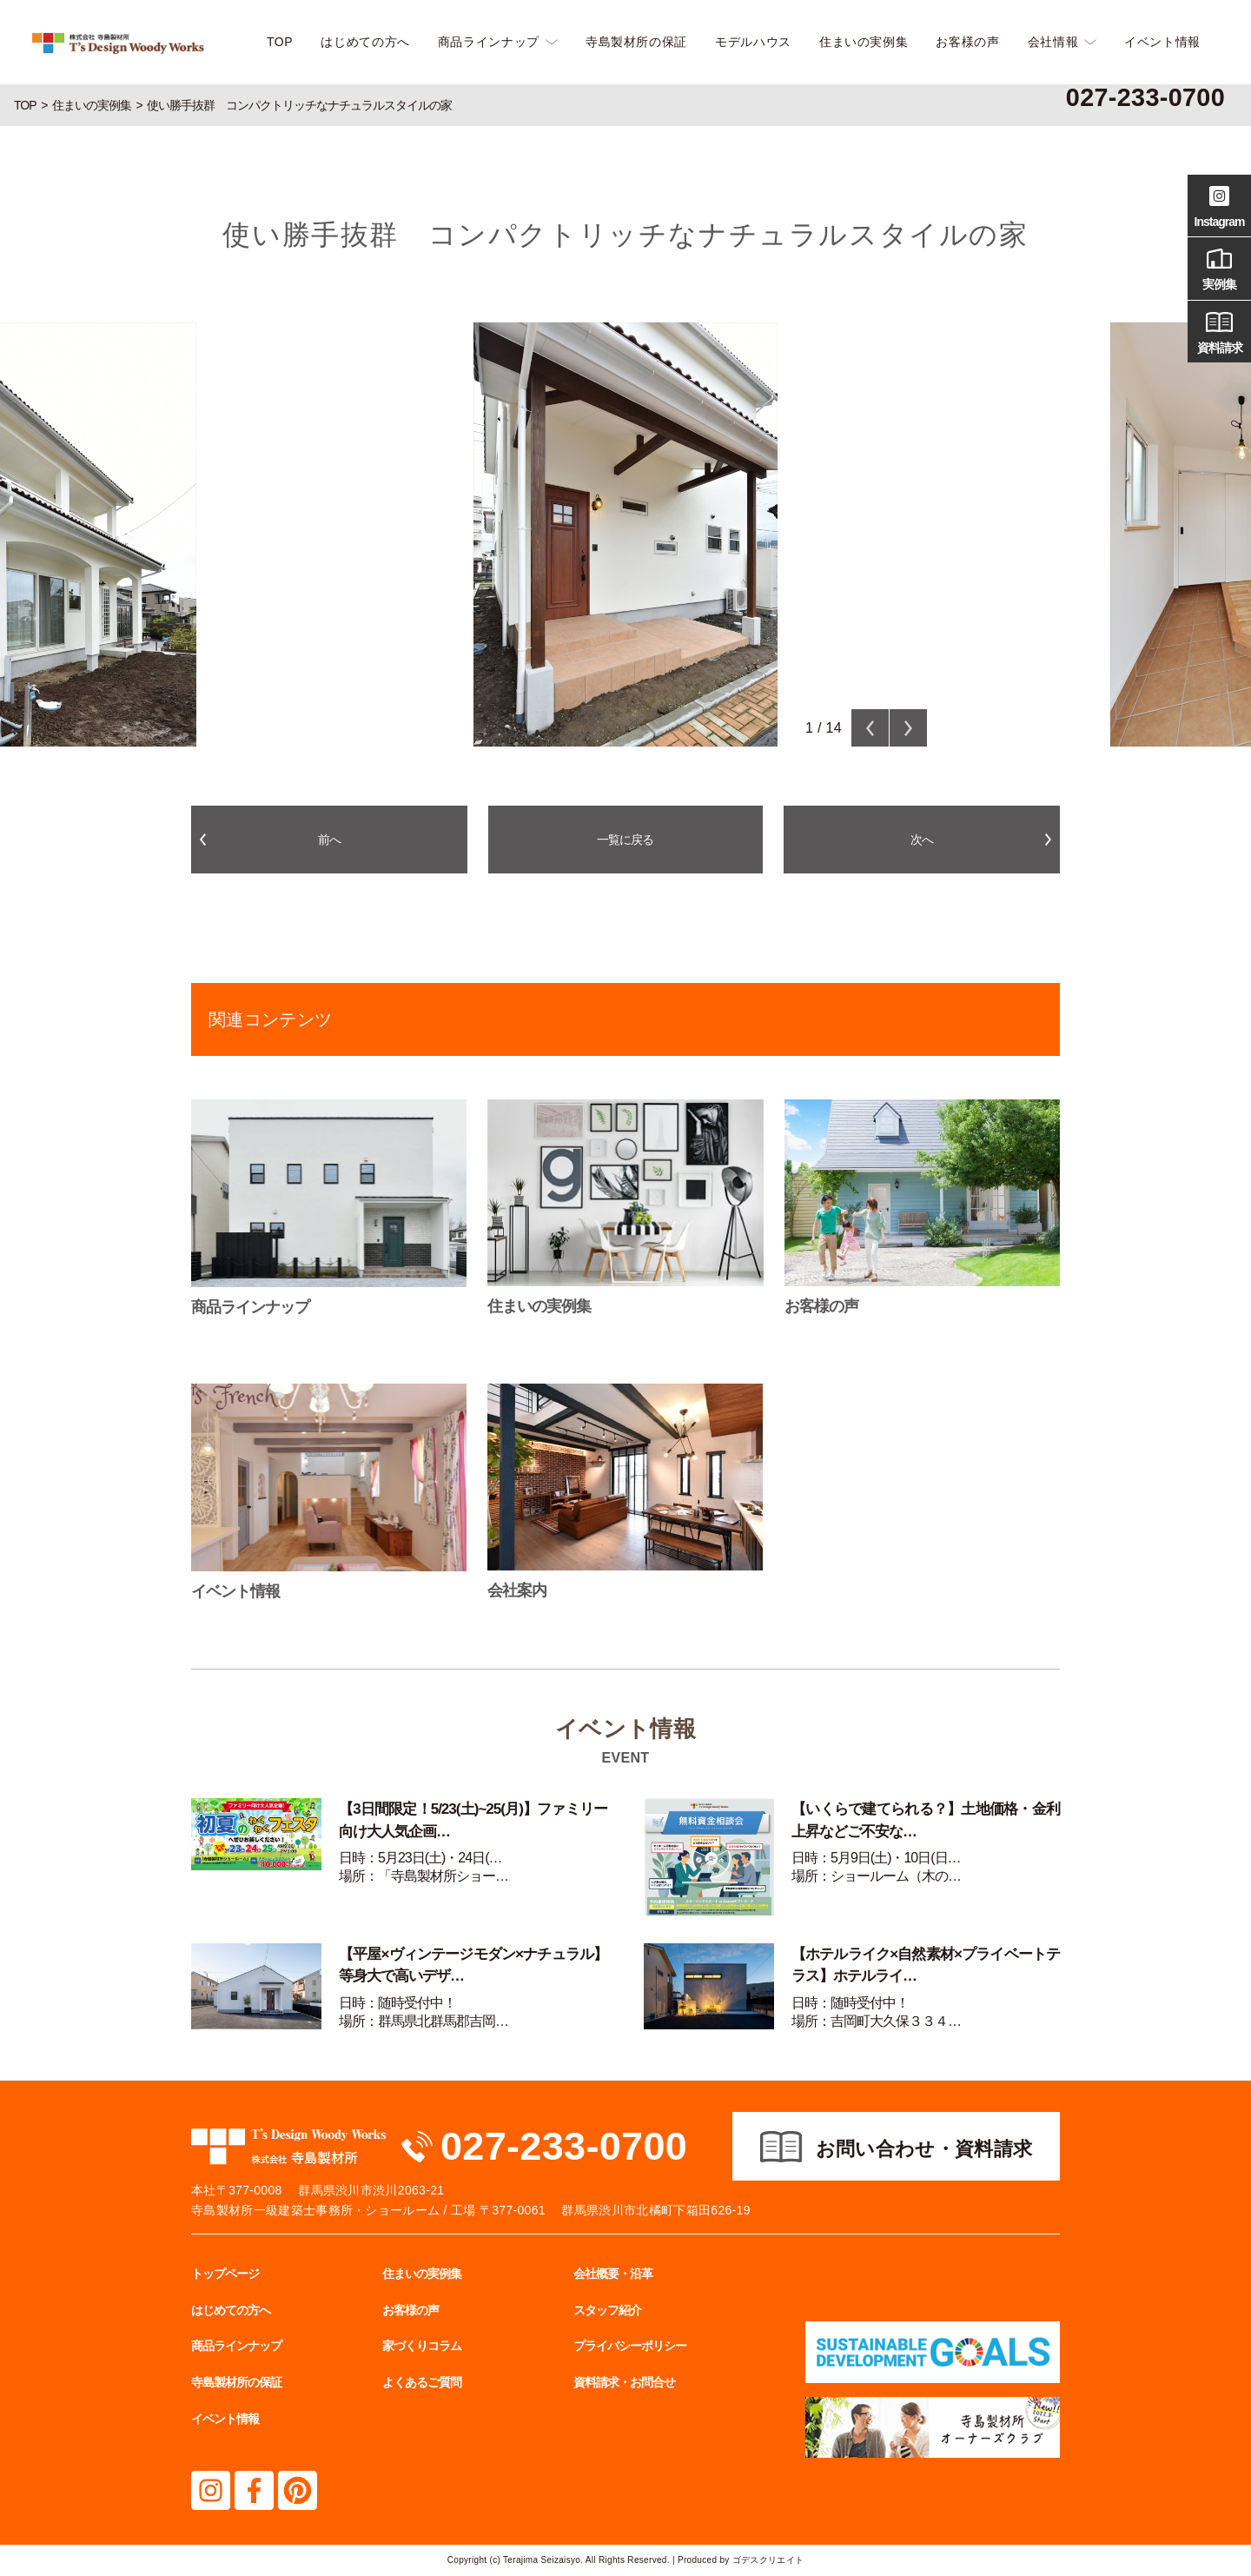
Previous (870, 728)
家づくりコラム (421, 2346)
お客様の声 (967, 42)
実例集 (1219, 266)
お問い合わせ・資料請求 (924, 2149)
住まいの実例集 (863, 42)
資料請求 (1219, 330)
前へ (329, 839)
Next (908, 728)
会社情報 (1053, 42)
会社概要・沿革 (612, 2274)
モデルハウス (753, 42)
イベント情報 (1162, 42)
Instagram (1219, 204)
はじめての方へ (365, 42)
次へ (921, 839)
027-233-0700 (563, 2146)
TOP (280, 42)
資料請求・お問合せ (624, 2382)
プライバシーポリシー (629, 2346)
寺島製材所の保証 (636, 42)
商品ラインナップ (488, 42)
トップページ (225, 2274)
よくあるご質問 (421, 2382)
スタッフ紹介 (607, 2310)
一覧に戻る (625, 839)
